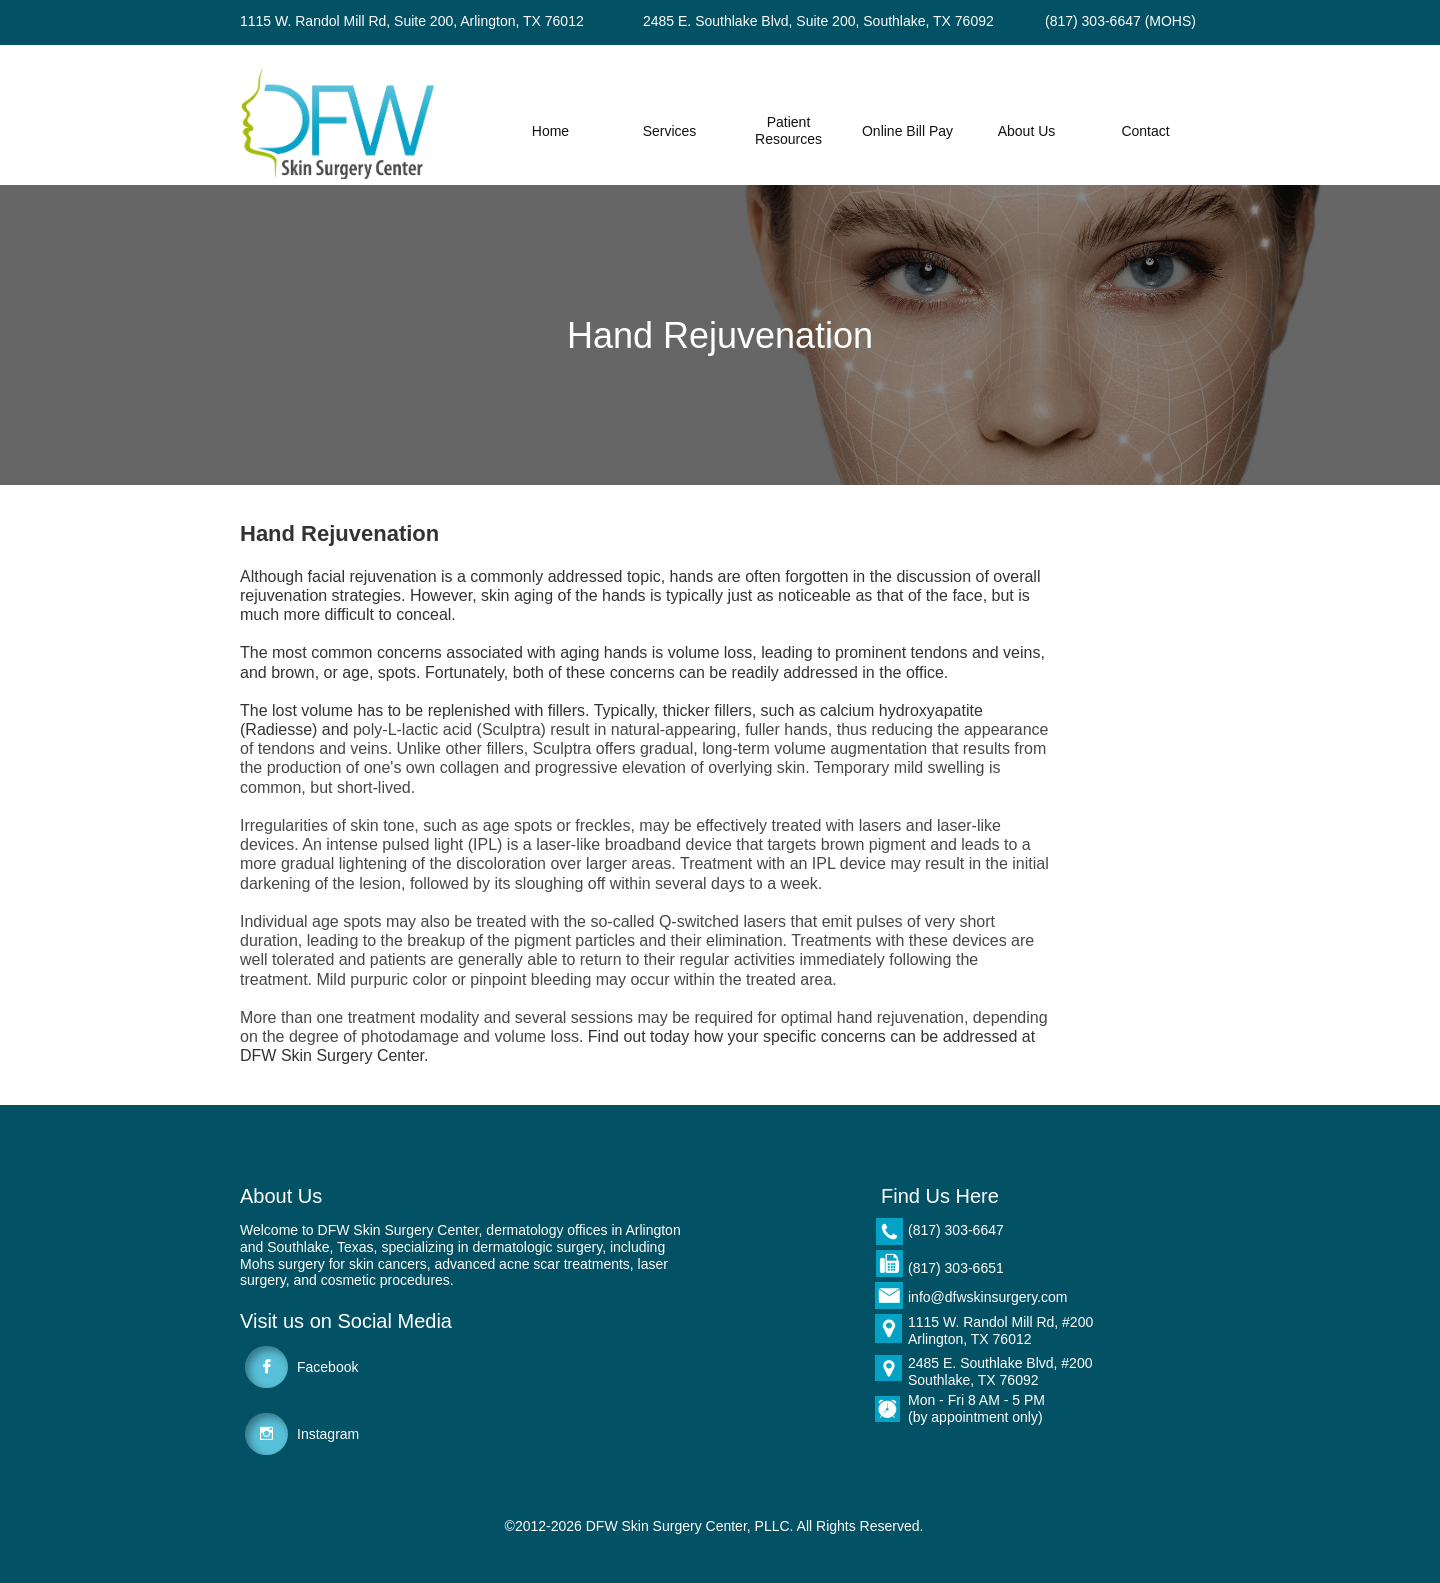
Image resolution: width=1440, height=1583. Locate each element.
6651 (988, 1268)
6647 (988, 1230)
